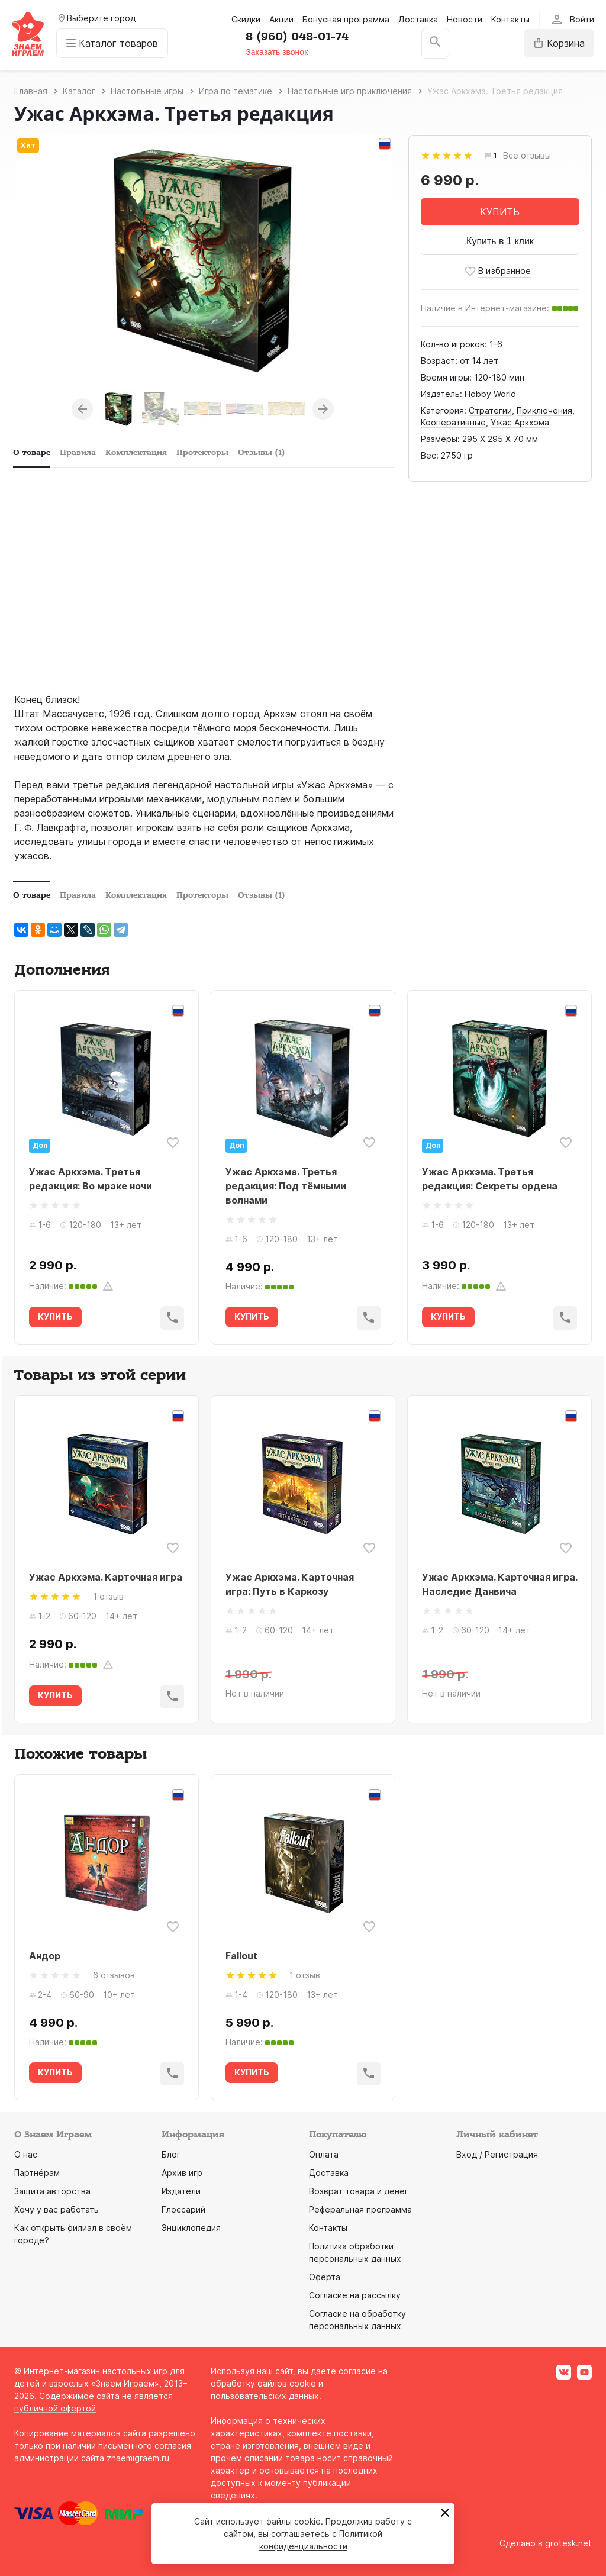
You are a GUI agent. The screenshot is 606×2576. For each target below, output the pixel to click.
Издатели (181, 2191)
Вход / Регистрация (497, 2154)
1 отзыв (108, 1596)
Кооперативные (453, 422)
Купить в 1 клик (500, 241)
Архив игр (182, 2173)
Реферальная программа (360, 2209)
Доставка (418, 19)
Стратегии (490, 410)
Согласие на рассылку (355, 2295)
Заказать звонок (277, 52)
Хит (28, 145)
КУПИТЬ (500, 212)
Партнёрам (37, 2173)
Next (323, 409)
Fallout (241, 1956)
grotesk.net (568, 2543)
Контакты (510, 19)
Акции (281, 19)
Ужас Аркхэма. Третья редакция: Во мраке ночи (90, 1179)
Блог (171, 2154)
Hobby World (490, 394)
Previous (82, 409)
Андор (44, 1956)
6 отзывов (114, 1975)
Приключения (544, 410)
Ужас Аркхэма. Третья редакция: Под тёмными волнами (285, 1186)
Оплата (324, 2154)
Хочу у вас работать (56, 2209)
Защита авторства (52, 2191)
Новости (464, 19)
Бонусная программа (345, 19)
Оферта (324, 2277)
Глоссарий (183, 2209)
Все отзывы (527, 155)
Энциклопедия (191, 2228)
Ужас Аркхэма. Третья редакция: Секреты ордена (489, 1179)
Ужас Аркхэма (520, 422)
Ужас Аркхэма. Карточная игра (105, 1577)
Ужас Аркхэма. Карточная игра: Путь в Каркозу (289, 1584)
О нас (25, 2154)
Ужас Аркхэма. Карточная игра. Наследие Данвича (499, 1584)
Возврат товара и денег (358, 2191)
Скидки (245, 19)
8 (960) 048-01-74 (297, 36)
